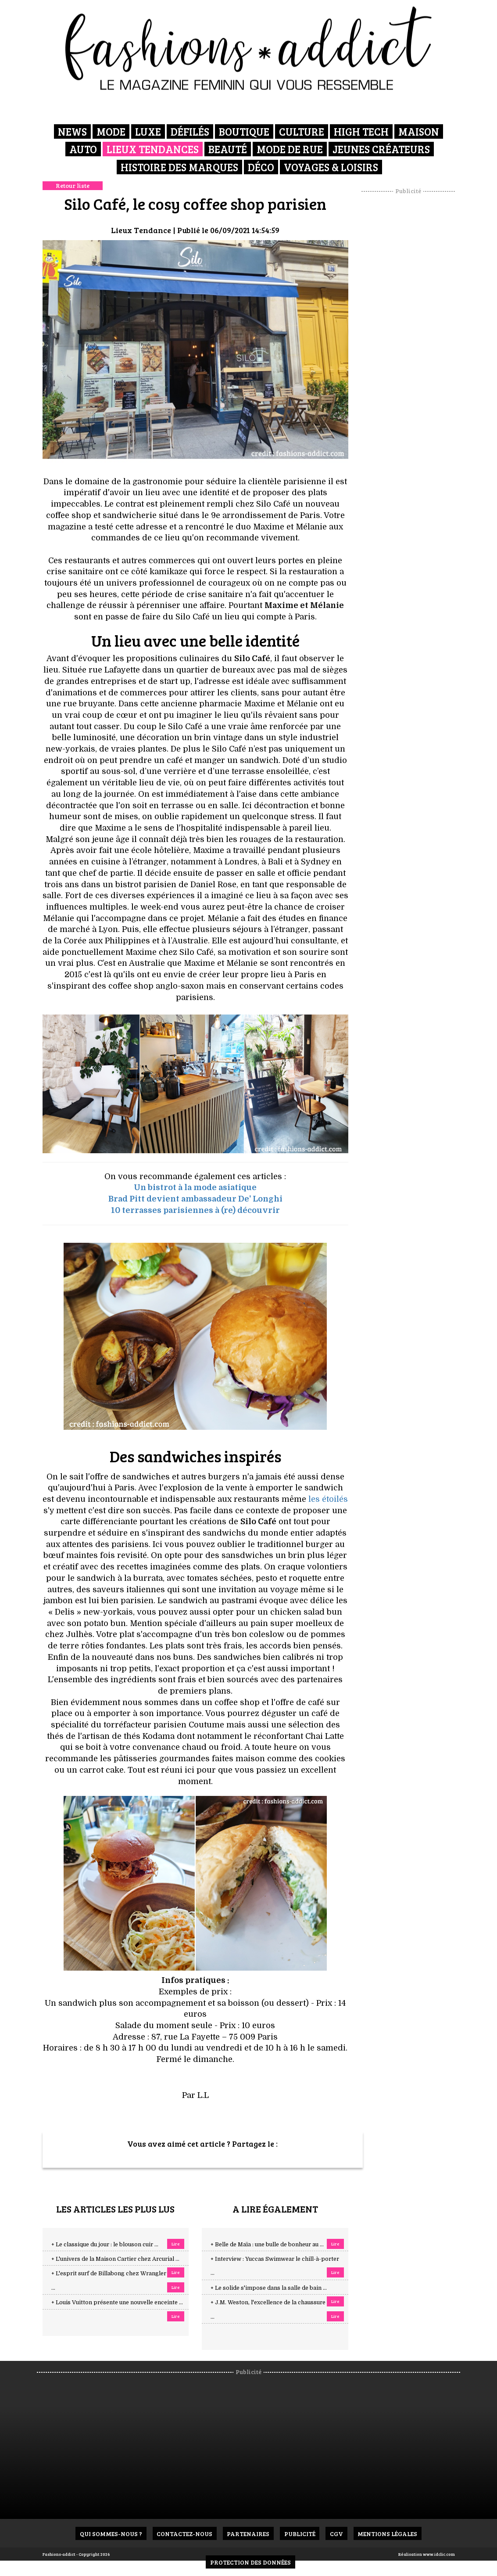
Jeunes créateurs (381, 149)
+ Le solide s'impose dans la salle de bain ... (269, 2288)
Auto (83, 149)
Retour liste (72, 185)
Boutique (244, 131)
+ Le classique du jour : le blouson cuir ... (104, 2244)
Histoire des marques (179, 166)
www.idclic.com (439, 2554)
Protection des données (250, 2562)
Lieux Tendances (153, 149)
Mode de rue (290, 149)
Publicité (299, 2533)
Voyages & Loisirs (331, 166)
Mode (111, 131)
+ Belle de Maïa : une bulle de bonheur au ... (267, 2244)
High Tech (361, 131)
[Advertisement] (418, 327)
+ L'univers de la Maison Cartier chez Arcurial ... (115, 2259)
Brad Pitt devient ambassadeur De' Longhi (195, 1198)
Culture (301, 131)
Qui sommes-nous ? (110, 2533)
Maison (418, 131)
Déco (261, 166)
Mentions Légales (388, 2533)
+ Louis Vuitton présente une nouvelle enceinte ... (117, 2302)
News (72, 131)
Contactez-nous (184, 2533)
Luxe (148, 131)
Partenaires (248, 2533)
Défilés (190, 131)
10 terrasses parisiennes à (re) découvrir (195, 1210)
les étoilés (328, 1499)
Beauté (227, 149)
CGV (336, 2533)
